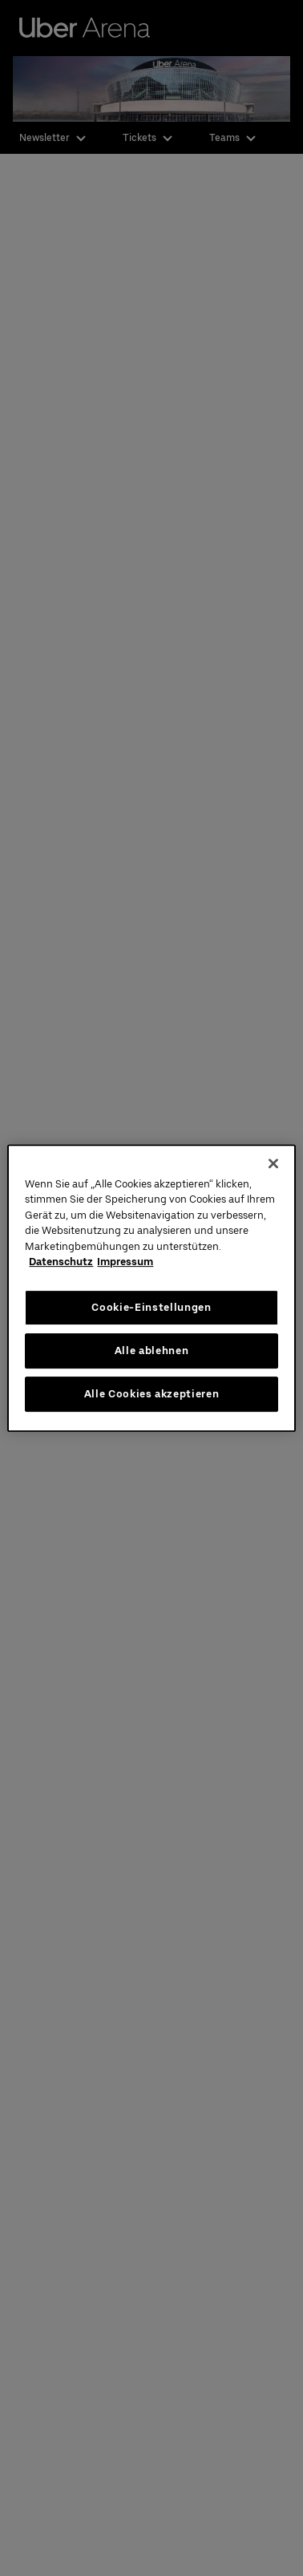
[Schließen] (273, 1163)
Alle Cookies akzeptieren (152, 1394)
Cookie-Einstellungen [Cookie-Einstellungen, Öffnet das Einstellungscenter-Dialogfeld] (151, 1307)
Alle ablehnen (151, 1350)
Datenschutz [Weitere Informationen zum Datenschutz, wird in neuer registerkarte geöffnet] (61, 1262)
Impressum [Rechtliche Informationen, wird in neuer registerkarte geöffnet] (125, 1262)
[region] (151, 1288)
